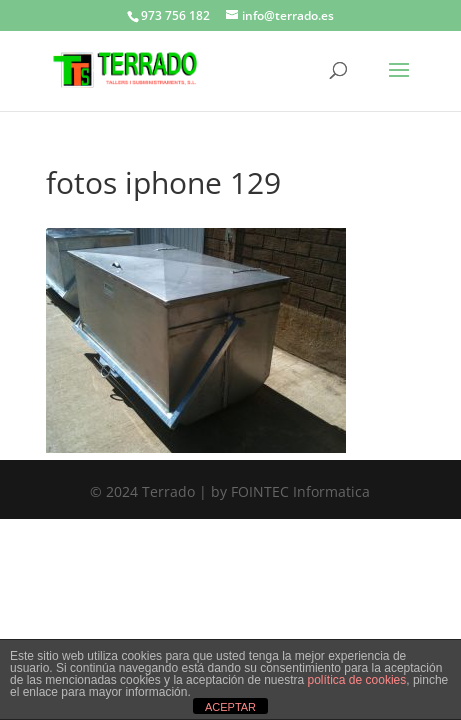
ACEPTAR (230, 707)
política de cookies (357, 680)
